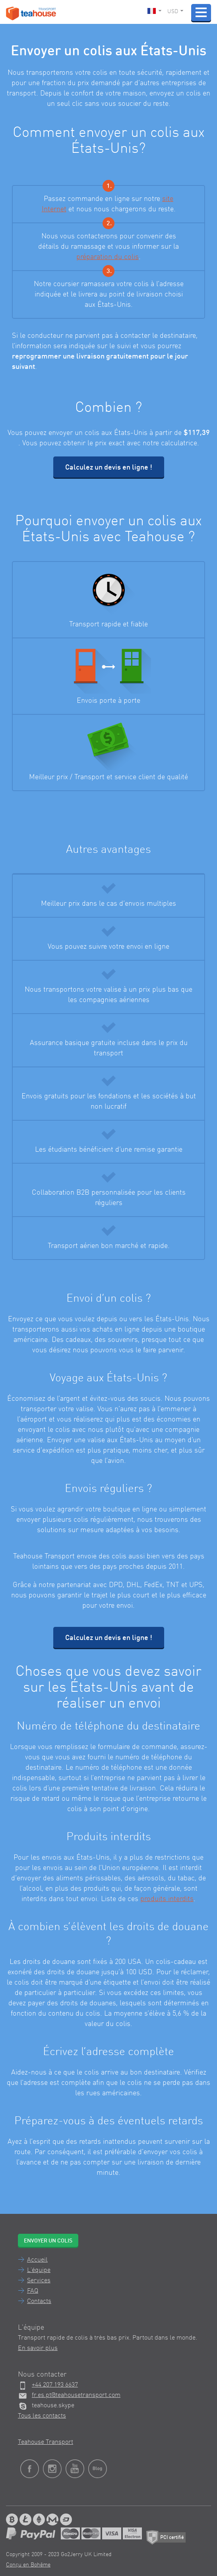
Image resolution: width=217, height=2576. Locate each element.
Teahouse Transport (45, 2442)
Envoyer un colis (48, 2241)
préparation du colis (107, 257)
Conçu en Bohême (28, 2565)
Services (38, 2281)
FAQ (32, 2291)
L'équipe (38, 2270)
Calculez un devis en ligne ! (108, 467)
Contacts (39, 2301)
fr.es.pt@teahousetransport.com (76, 2395)
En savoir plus (38, 2348)
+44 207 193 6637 (55, 2385)
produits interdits (167, 1899)
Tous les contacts (42, 2416)
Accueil (37, 2260)
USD (175, 11)
